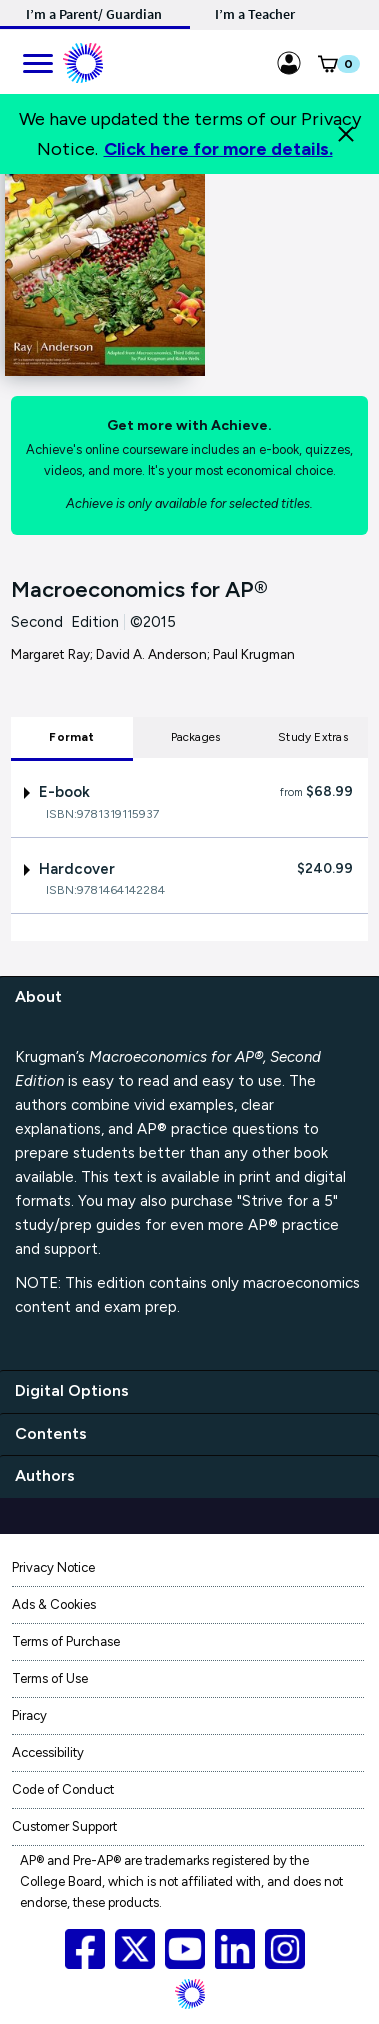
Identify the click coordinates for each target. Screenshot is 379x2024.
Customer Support (64, 1826)
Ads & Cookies (54, 1604)
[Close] (346, 134)
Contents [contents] (51, 1433)
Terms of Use (50, 1678)
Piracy (29, 1715)
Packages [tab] (196, 737)
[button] (327, 68)
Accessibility (48, 1752)
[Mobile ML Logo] (83, 60)
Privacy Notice (53, 1567)
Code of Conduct (63, 1789)
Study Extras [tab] (313, 737)
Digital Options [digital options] (72, 1390)
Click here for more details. (218, 149)
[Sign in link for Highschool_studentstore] (289, 60)
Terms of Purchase (66, 1641)
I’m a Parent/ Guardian (94, 14)
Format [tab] (71, 737)
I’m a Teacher (255, 14)
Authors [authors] (45, 1475)
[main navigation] (37, 60)
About (38, 996)
